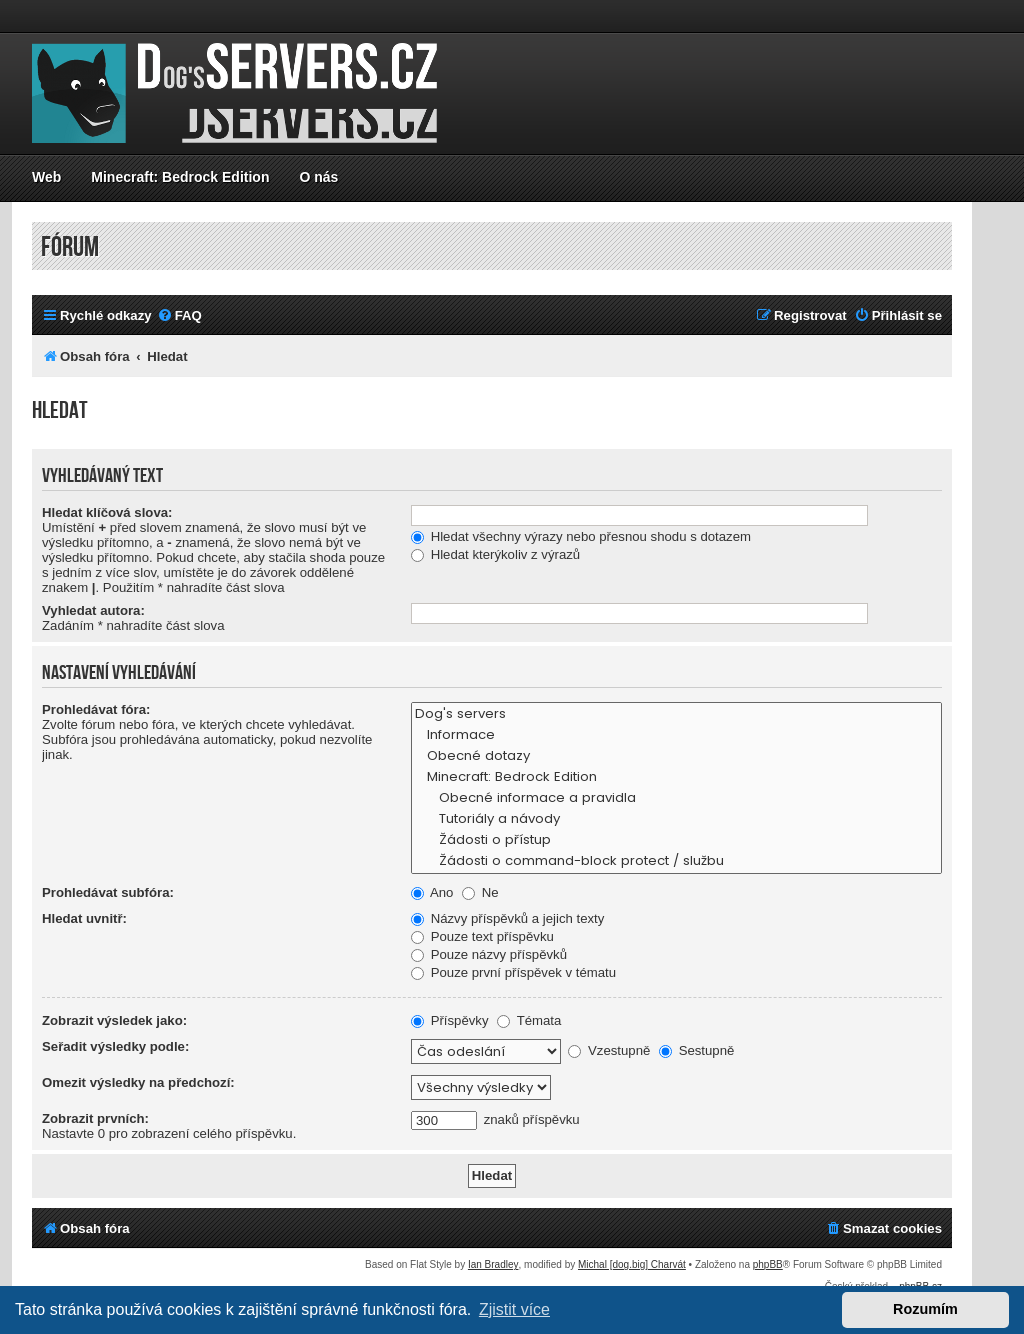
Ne (480, 892)
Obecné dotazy (676, 756)
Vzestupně (609, 1050)
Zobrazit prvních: (95, 1118)
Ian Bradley (493, 1264)
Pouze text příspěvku (482, 936)
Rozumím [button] (925, 1309)
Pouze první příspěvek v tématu (513, 972)
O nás (318, 177)
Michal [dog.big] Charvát (632, 1264)
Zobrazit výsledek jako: (114, 1020)
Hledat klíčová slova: (107, 512)
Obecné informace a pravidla (676, 798)
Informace (676, 735)
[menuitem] (179, 315)
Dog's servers (676, 714)
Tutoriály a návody (676, 819)
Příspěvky (450, 1020)
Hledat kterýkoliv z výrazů (495, 554)
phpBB (768, 1264)
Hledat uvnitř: (84, 918)
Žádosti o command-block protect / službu (676, 861)
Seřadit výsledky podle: (115, 1046)
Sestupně (696, 1050)
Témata (529, 1020)
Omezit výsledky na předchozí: (138, 1082)
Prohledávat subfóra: (108, 892)
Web (46, 177)
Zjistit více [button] (514, 1309)
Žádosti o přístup (676, 840)
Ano (432, 892)
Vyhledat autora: (93, 610)
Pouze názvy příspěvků (489, 954)
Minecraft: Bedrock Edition (180, 177)
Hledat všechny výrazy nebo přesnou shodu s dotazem (581, 536)
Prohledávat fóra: (96, 709)
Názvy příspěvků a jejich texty (507, 918)
